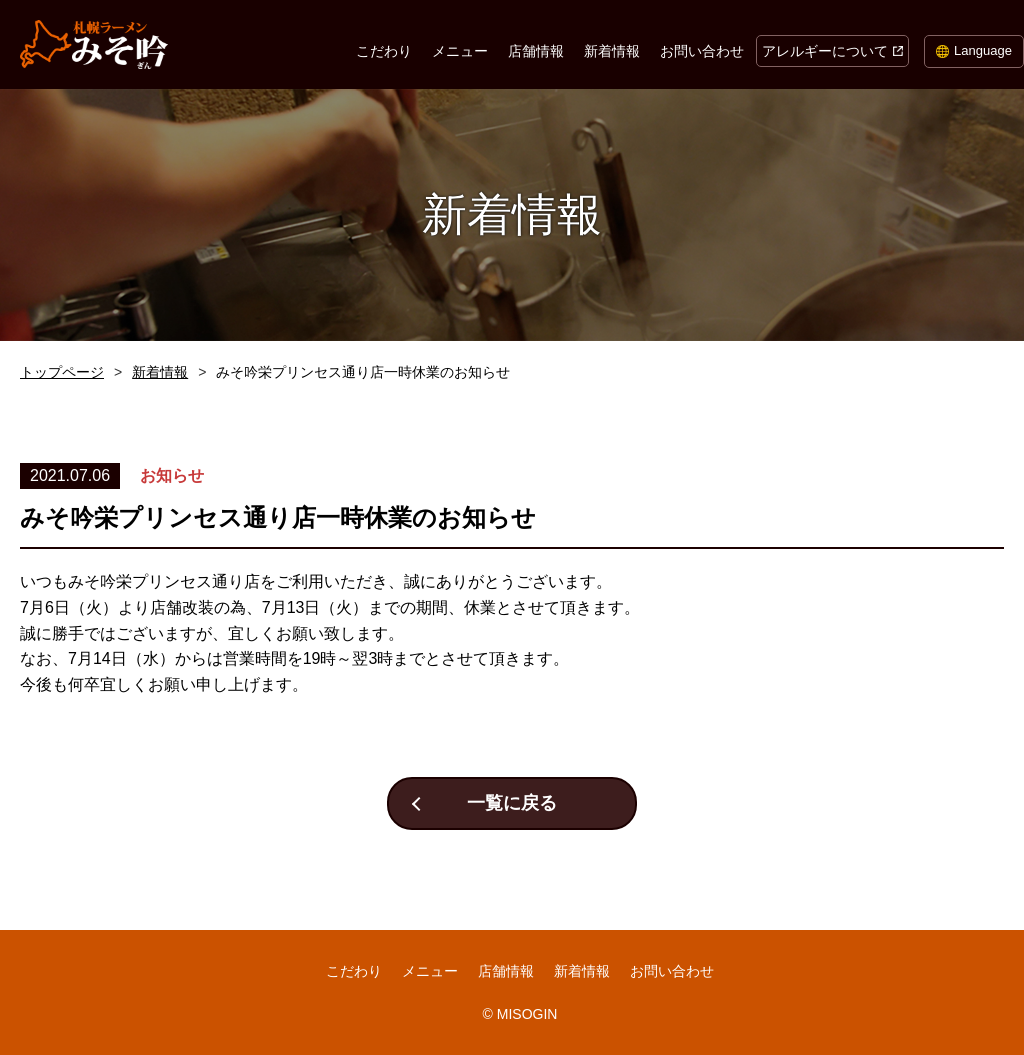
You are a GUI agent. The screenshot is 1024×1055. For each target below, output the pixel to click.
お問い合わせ (702, 51)
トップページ (62, 372)
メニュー (460, 51)
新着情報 (612, 51)
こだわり (384, 51)
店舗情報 (536, 51)
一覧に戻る (512, 803)
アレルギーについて (825, 51)
